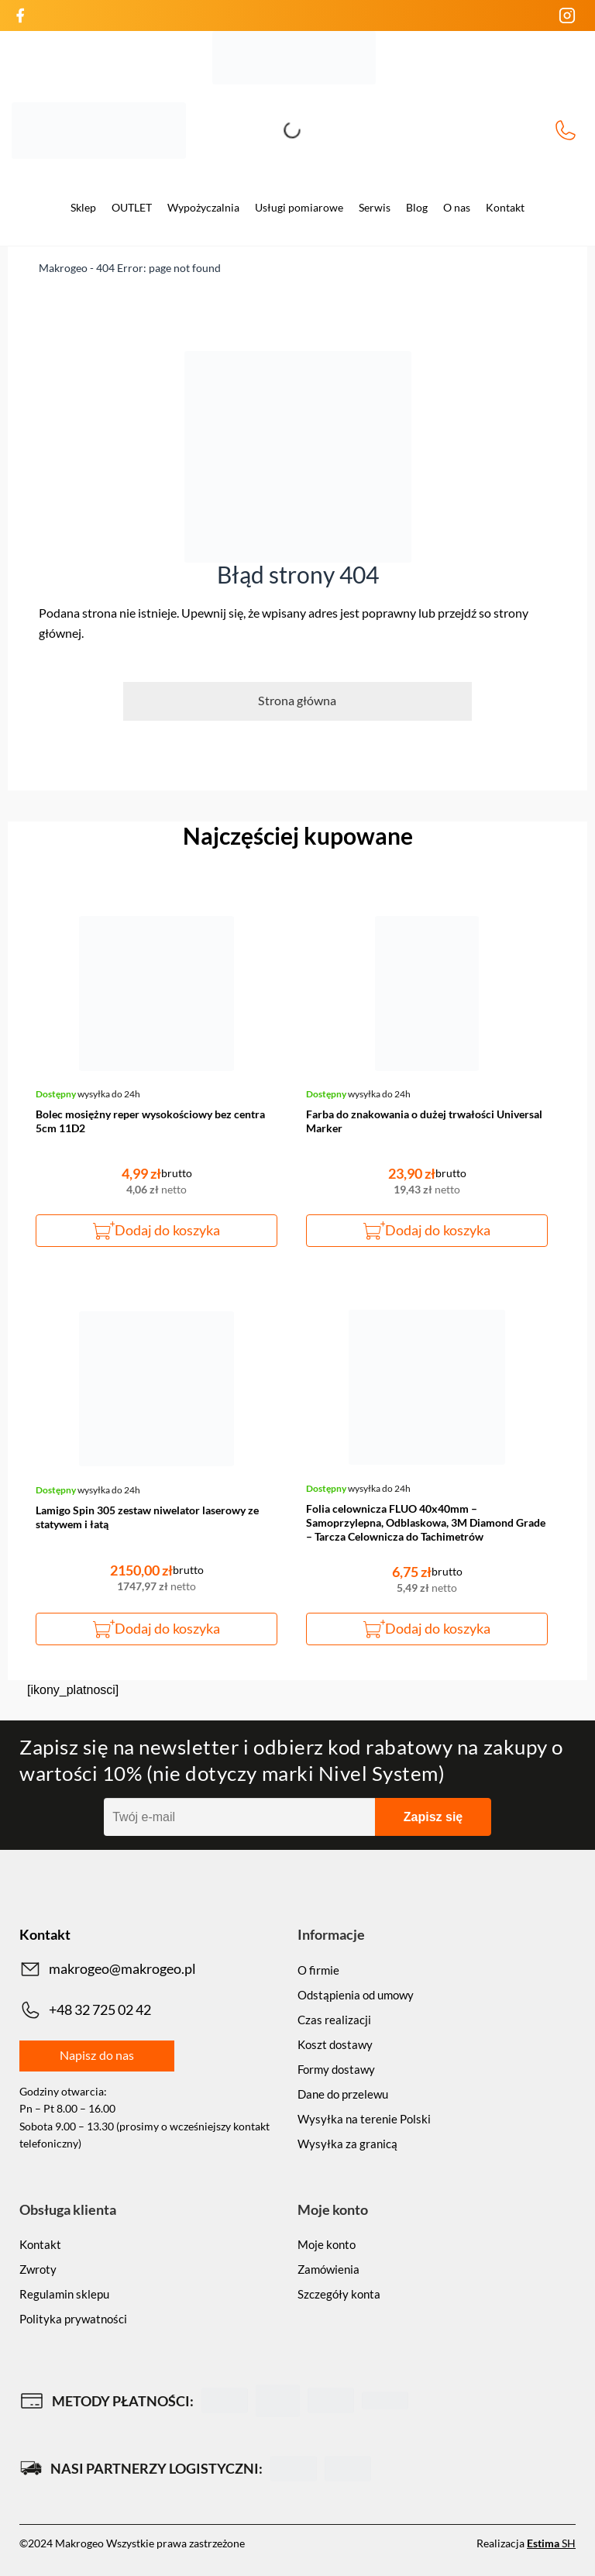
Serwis (374, 207)
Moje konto (327, 2244)
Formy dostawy (336, 2069)
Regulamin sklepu (64, 2294)
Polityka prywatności (73, 2319)
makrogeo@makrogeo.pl (107, 1969)
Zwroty (38, 2269)
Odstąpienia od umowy (356, 1995)
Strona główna (297, 700)
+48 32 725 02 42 (565, 130)
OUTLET (132, 207)
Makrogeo (63, 267)
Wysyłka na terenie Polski (364, 2119)
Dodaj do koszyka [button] (167, 1229)
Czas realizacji (334, 2020)
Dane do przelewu (343, 2094)
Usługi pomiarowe (299, 207)
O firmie (318, 1970)
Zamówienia (328, 2269)
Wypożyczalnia (203, 207)
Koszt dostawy (335, 2044)
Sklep (83, 207)
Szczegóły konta (339, 2294)
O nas (456, 207)
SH (551, 2543)
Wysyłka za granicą (347, 2144)
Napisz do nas (97, 2054)
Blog (417, 207)
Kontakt (505, 207)
